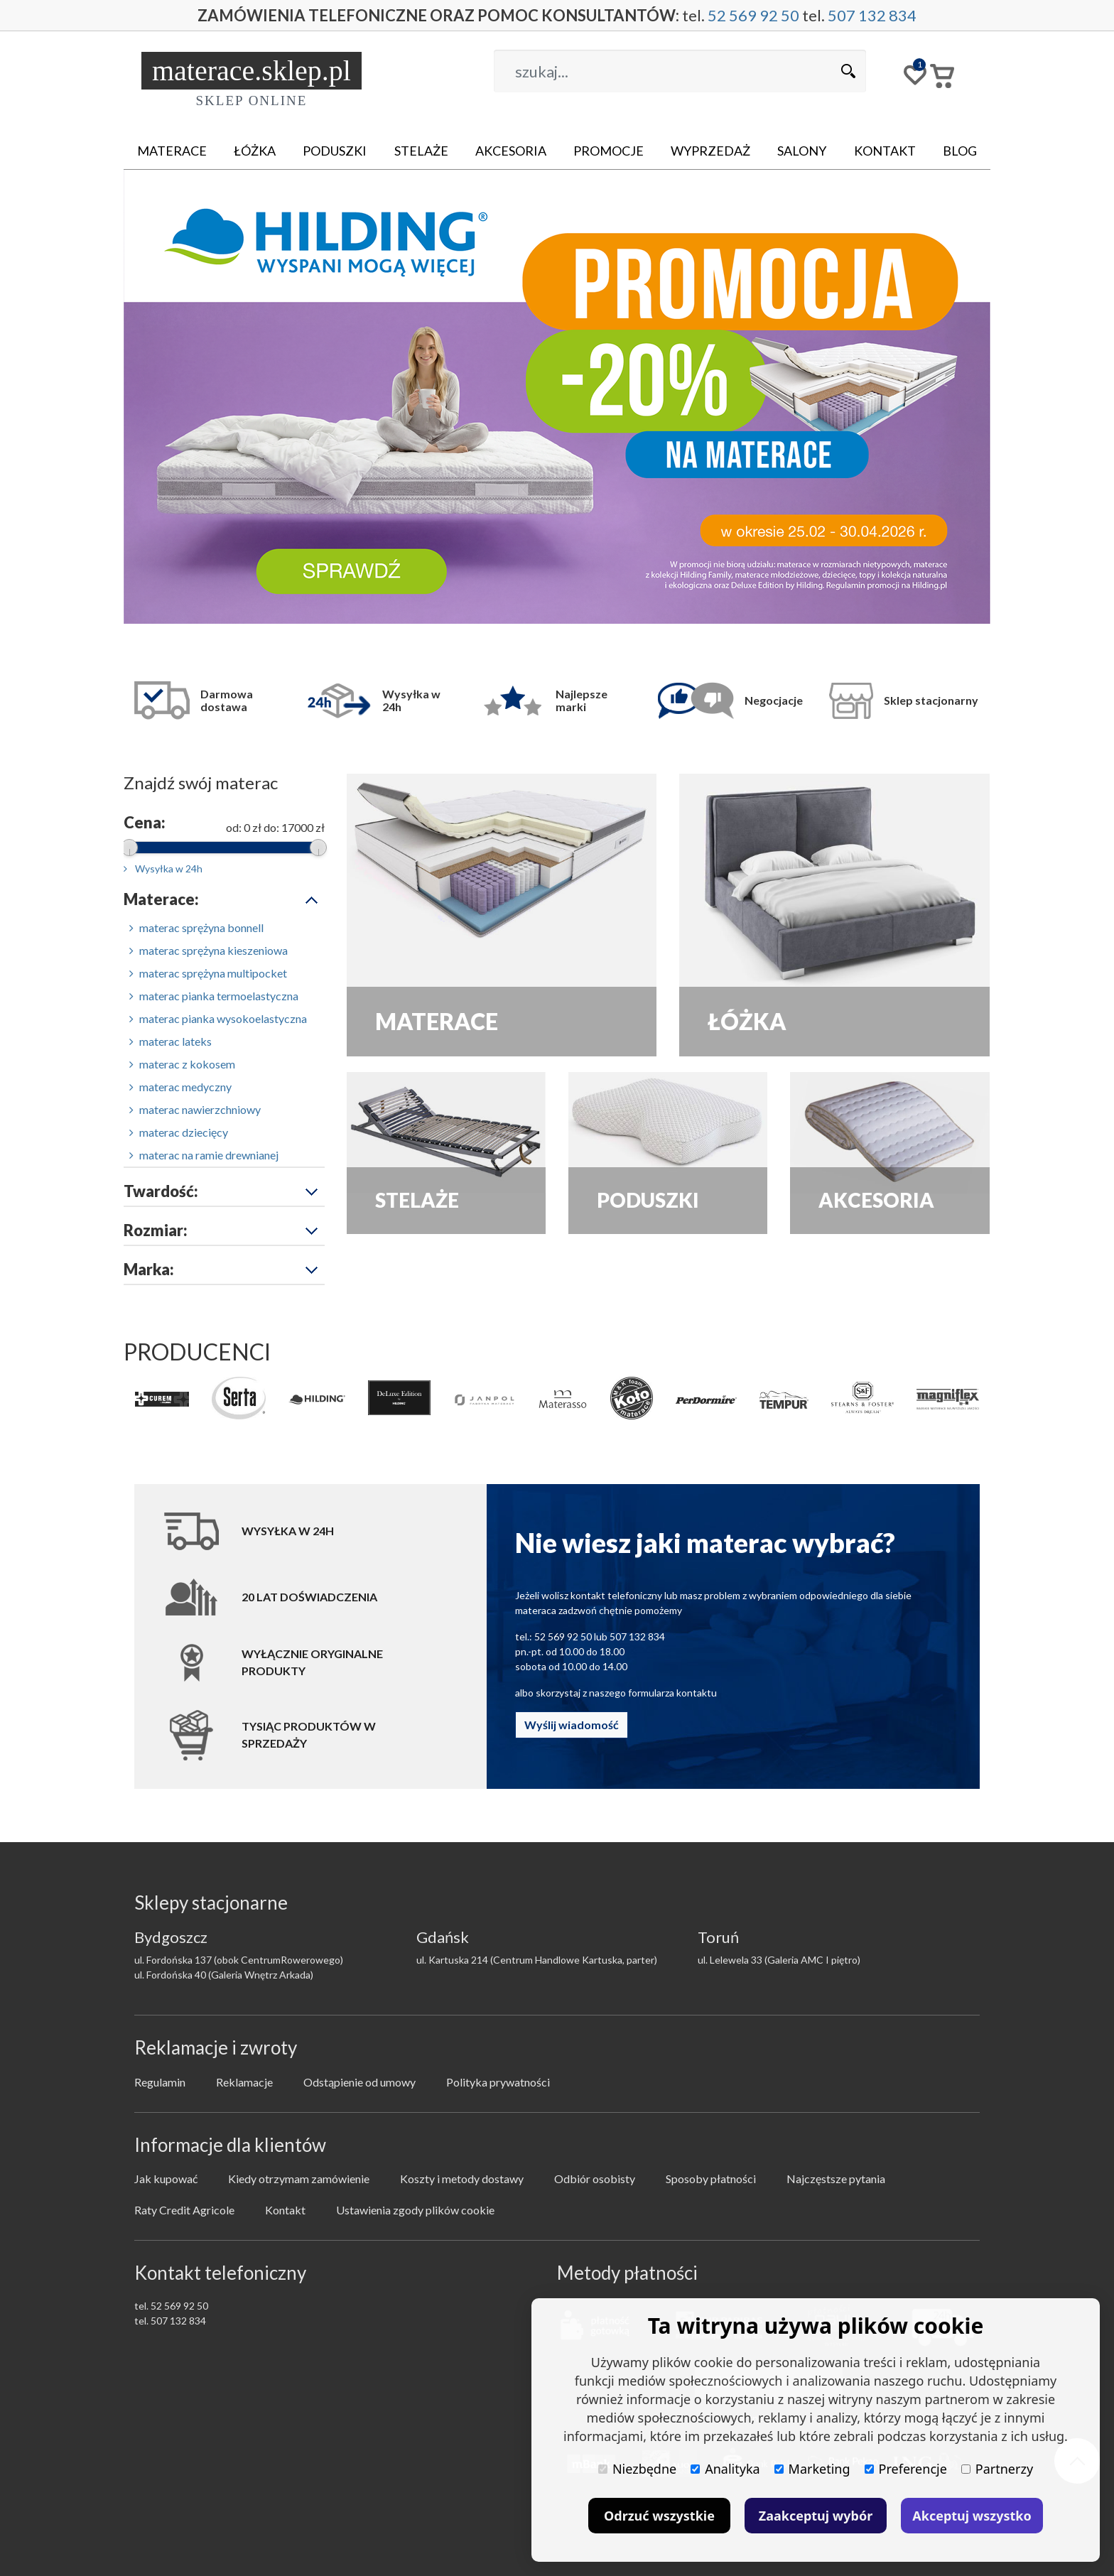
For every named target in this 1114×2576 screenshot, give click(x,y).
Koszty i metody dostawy (462, 2178)
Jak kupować (166, 2178)
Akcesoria (510, 150)
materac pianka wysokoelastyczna (218, 1018)
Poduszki (335, 150)
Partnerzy (997, 2468)
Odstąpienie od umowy (359, 2082)
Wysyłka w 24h (163, 868)
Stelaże (421, 150)
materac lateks (170, 1041)
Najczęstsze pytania (835, 2178)
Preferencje (906, 2468)
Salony (801, 150)
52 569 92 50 (753, 15)
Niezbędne (637, 2468)
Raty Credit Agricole (184, 2210)
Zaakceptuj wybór (815, 2515)
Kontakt (885, 150)
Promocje (608, 150)
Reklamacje (244, 2082)
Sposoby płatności (711, 2178)
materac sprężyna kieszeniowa (208, 950)
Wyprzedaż (710, 150)
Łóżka (255, 150)
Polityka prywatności (498, 2082)
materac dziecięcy (178, 1132)
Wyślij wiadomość (571, 1724)
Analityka (725, 2468)
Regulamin (159, 2082)
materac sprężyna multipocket (208, 973)
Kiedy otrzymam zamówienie (298, 2178)
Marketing (812, 2468)
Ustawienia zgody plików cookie (415, 2210)
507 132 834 (872, 15)
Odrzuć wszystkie (659, 2515)
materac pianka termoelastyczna (213, 995)
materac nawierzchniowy (195, 1109)
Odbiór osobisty (594, 2178)
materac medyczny (180, 1086)
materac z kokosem (182, 1064)
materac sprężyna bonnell (196, 927)
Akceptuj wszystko (971, 2515)
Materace (172, 150)
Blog (960, 150)
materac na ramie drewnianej (203, 1155)
